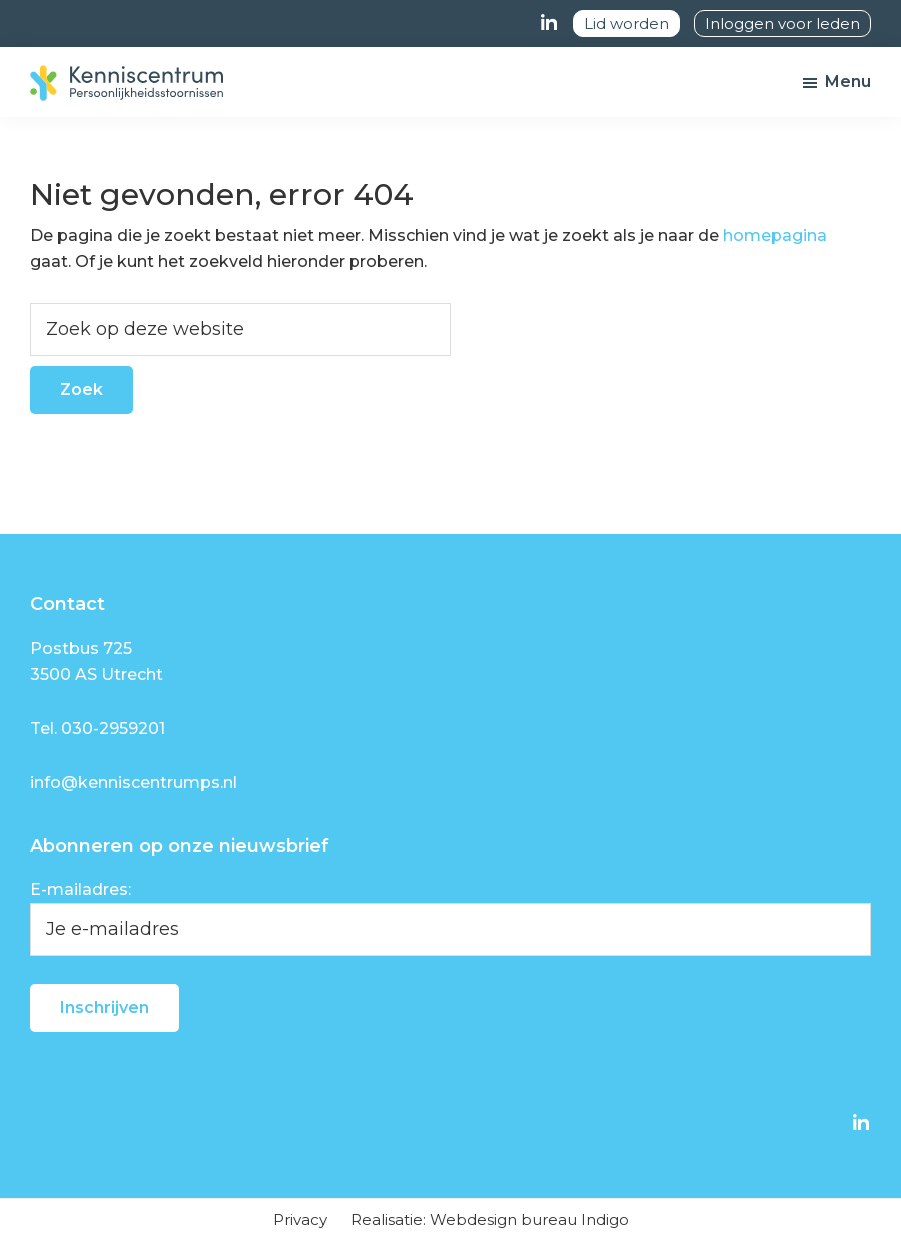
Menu (848, 81)
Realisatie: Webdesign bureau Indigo (490, 1219)
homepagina (775, 235)
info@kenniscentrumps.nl (133, 782)
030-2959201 (113, 728)
